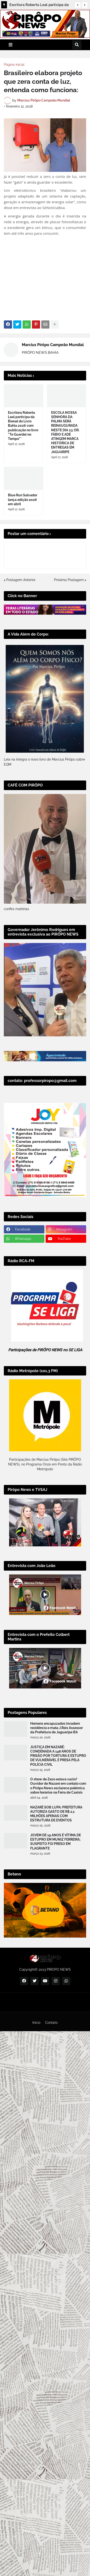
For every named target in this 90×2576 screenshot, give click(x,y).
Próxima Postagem (69, 580)
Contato (51, 2022)
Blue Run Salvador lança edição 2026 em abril (22, 499)
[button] (78, 5)
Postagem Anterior (21, 580)
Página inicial (14, 64)
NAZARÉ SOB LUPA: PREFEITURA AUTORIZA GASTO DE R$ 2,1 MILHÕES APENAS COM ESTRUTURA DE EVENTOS (56, 1813)
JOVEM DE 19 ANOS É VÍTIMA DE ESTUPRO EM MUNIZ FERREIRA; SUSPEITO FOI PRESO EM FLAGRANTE (55, 1841)
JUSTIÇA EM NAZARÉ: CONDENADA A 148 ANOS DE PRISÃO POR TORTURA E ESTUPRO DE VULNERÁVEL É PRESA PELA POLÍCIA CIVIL (58, 1755)
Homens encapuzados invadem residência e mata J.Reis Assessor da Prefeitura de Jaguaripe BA (56, 1728)
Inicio (36, 2022)
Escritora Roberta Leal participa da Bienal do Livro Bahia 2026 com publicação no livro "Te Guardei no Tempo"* (39, 5)
